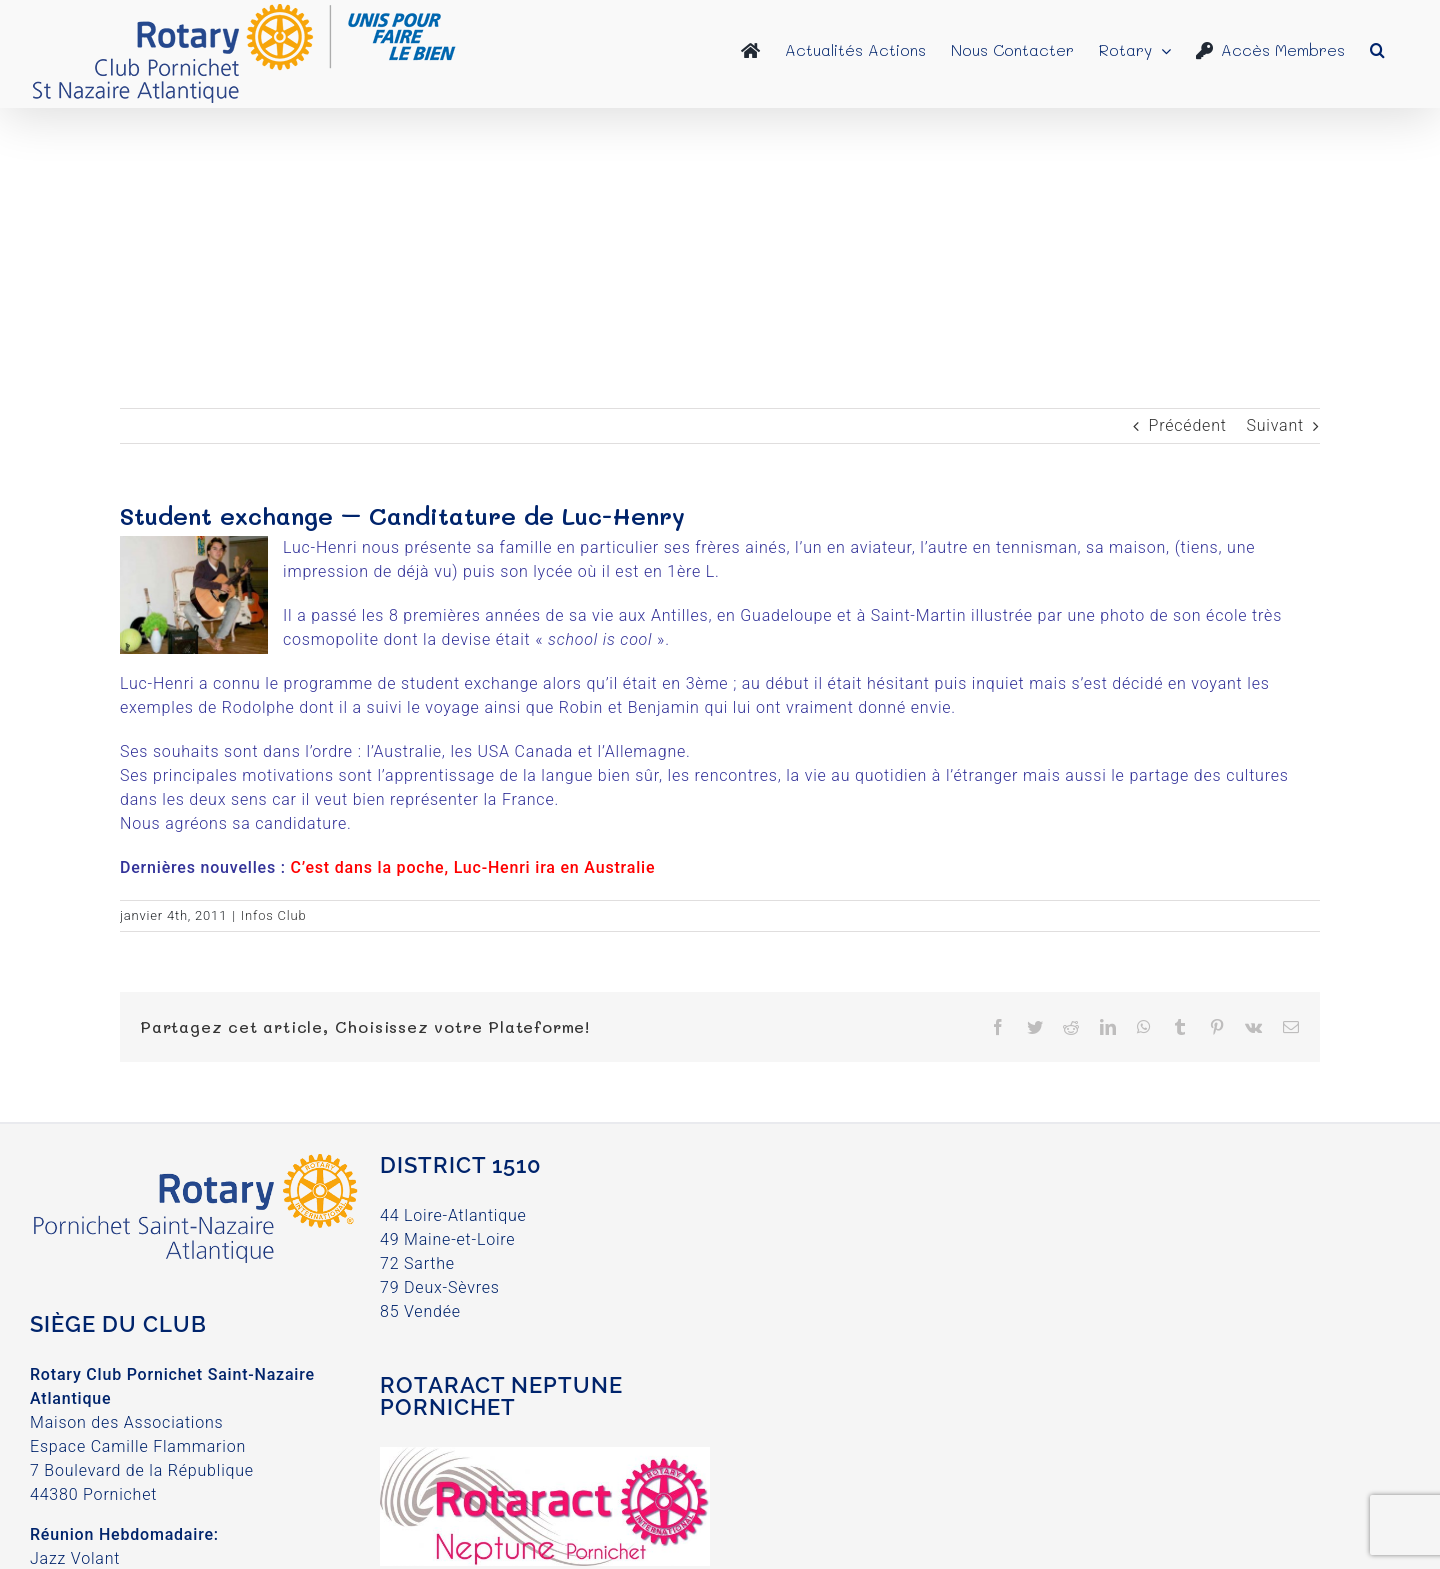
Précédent (1188, 425)
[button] (1377, 50)
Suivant (1275, 425)
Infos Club (274, 915)
